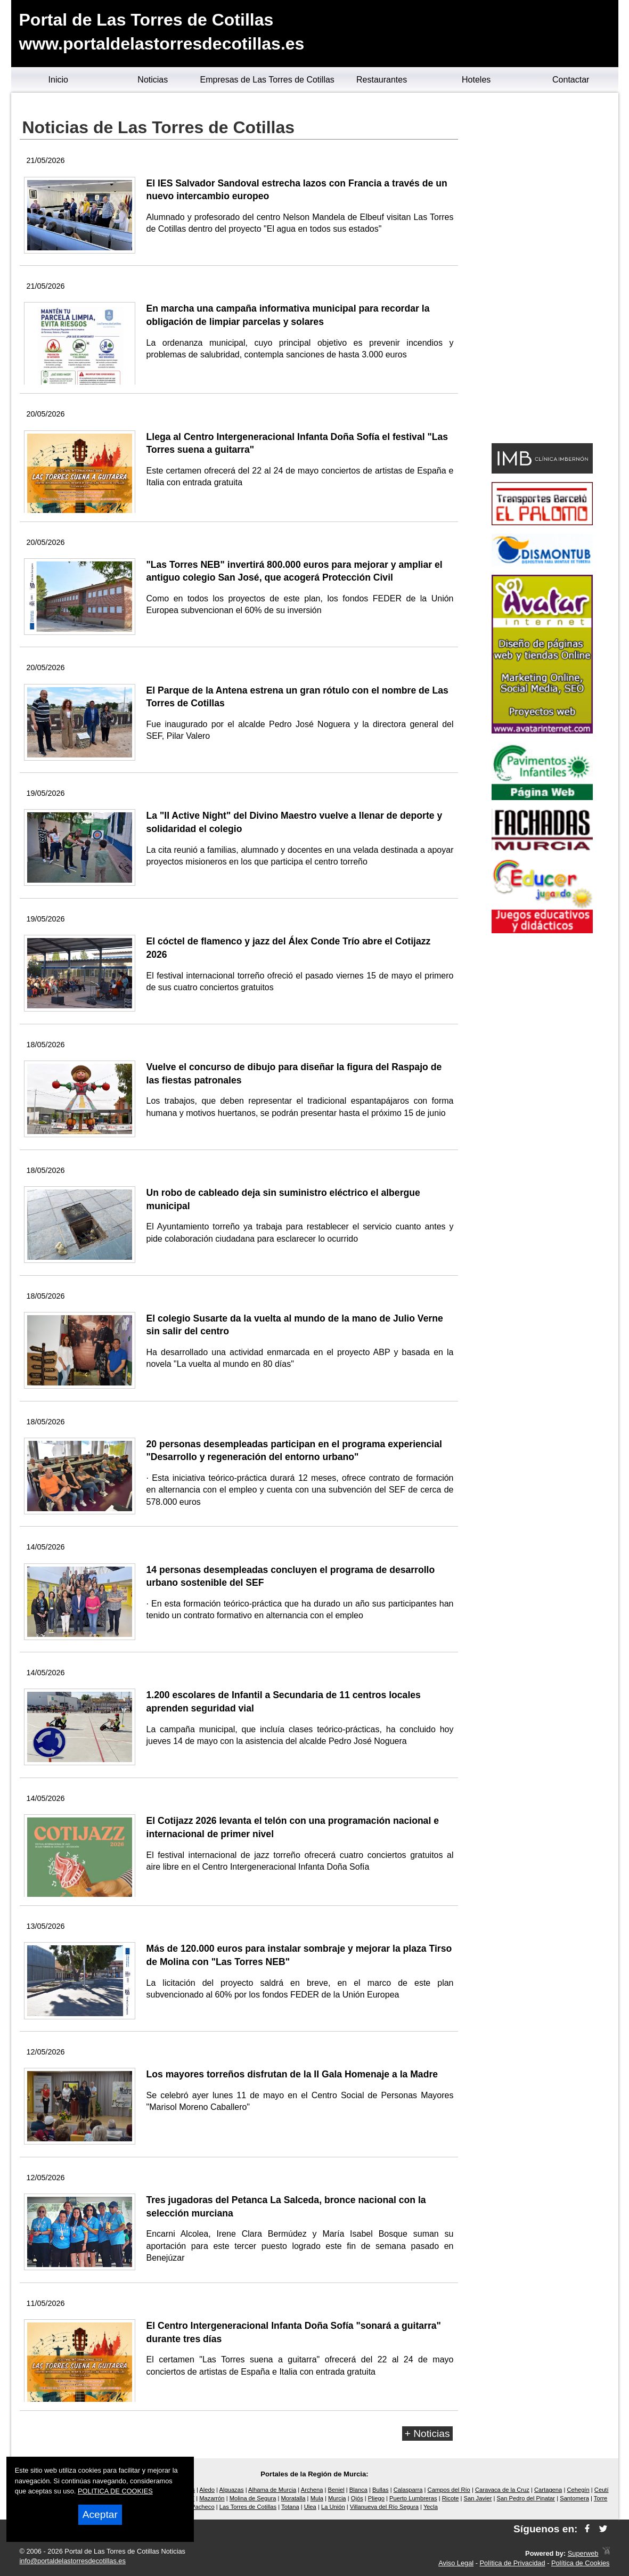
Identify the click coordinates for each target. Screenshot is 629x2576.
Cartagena (548, 2490)
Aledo (207, 2490)
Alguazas (231, 2490)
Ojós (357, 2498)
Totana (290, 2507)
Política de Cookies (580, 2563)
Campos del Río (449, 2490)
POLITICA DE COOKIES (115, 2491)
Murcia (337, 2498)
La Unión (333, 2507)
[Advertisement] (542, 269)
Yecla (430, 2507)
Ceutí (601, 2490)
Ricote (450, 2498)
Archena (312, 2490)
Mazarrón (211, 2498)
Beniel (336, 2490)
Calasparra (408, 2490)
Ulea (310, 2507)
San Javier (478, 2498)
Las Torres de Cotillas (247, 2507)
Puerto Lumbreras (413, 2498)
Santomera (574, 2498)
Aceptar (100, 2514)
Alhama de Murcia (272, 2490)
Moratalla (293, 2498)
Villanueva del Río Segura (384, 2507)
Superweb (583, 2554)
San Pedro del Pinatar (526, 2498)
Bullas (380, 2490)
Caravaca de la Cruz (502, 2490)
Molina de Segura (253, 2498)
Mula (317, 2498)
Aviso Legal (455, 2563)
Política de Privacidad (512, 2563)
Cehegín (578, 2490)
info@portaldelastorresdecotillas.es (73, 2561)
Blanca (358, 2490)
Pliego (376, 2498)
